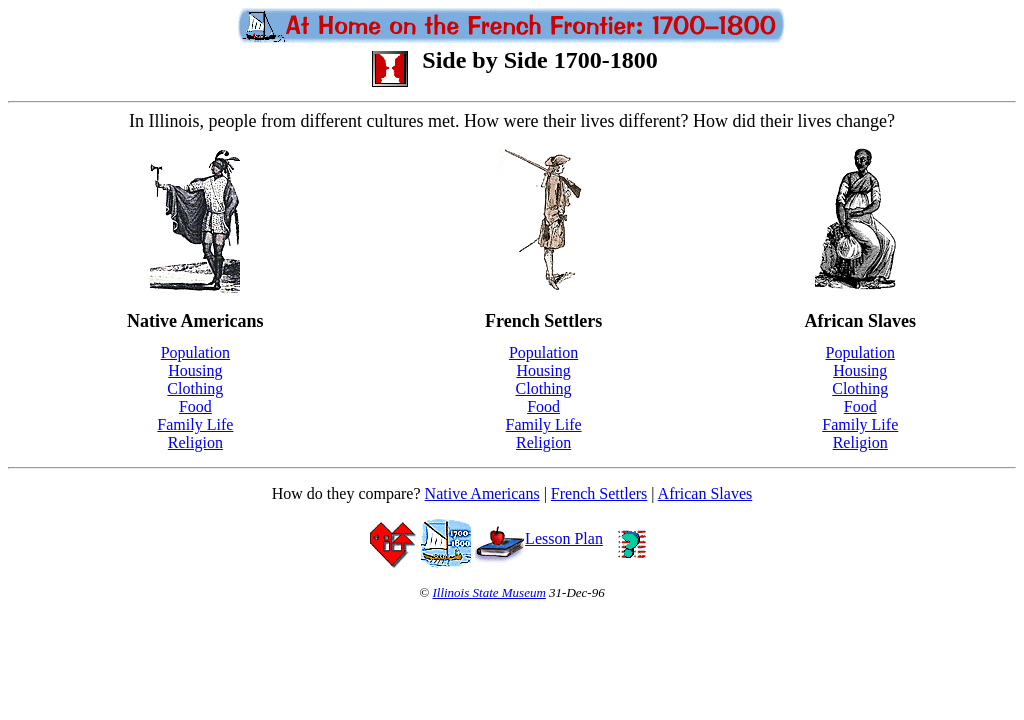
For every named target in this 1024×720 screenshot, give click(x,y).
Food (195, 406)
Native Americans (482, 493)
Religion (195, 442)
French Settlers (599, 493)
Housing (195, 370)
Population (195, 352)
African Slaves (705, 493)
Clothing (195, 388)
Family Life (195, 424)
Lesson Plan (539, 538)
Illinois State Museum (488, 592)
